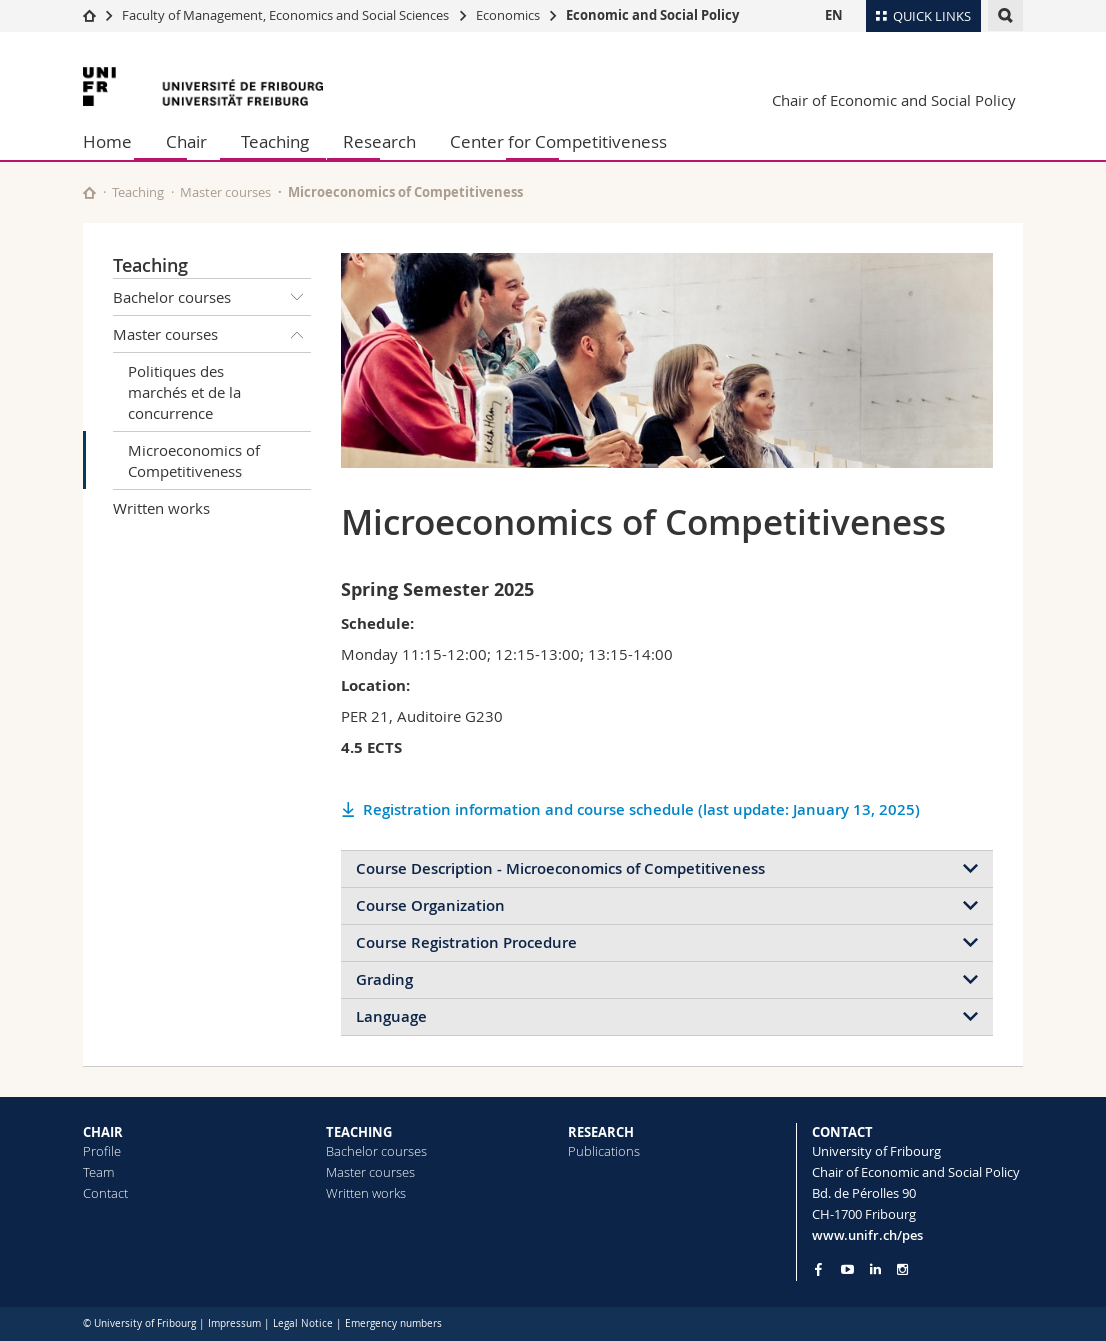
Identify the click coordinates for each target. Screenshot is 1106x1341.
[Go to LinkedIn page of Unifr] (875, 1269)
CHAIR (103, 1132)
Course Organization (430, 905)
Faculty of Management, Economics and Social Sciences (285, 15)
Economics (508, 15)
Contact (105, 1193)
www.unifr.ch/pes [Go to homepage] (867, 1235)
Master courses (225, 192)
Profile (102, 1151)
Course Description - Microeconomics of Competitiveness (560, 868)
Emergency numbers (393, 1323)
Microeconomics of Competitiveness (194, 460)
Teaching (275, 141)
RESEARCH (601, 1132)
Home (107, 141)
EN (834, 15)
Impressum (234, 1323)
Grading (384, 979)
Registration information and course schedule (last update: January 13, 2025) (641, 809)
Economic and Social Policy (652, 15)
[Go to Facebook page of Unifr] (818, 1269)
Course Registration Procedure (466, 942)
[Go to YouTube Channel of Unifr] (847, 1269)
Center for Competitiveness (558, 141)
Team (98, 1172)
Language (391, 1016)
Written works (161, 508)
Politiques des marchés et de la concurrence (184, 392)
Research (379, 141)
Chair (186, 141)
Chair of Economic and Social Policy (894, 100)
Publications (604, 1151)
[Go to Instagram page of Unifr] (902, 1269)
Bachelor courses (212, 297)
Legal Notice (303, 1323)
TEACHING (359, 1132)
